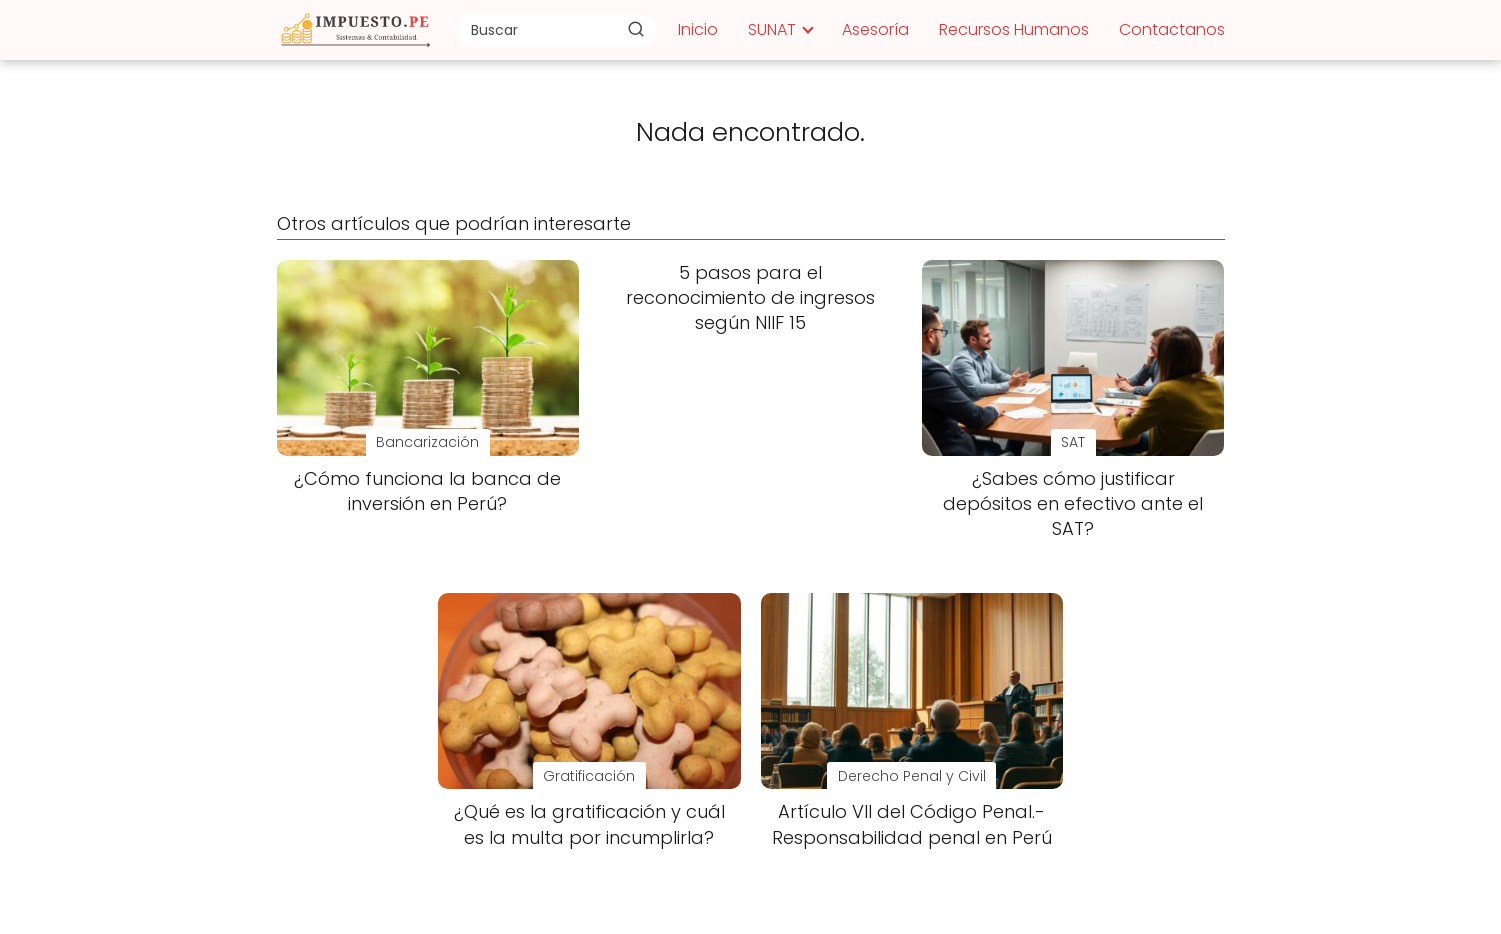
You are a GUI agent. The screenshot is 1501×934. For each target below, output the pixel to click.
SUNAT (772, 29)
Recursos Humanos (1014, 29)
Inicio (698, 29)
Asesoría (875, 29)
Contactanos (1172, 29)
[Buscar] (636, 29)
